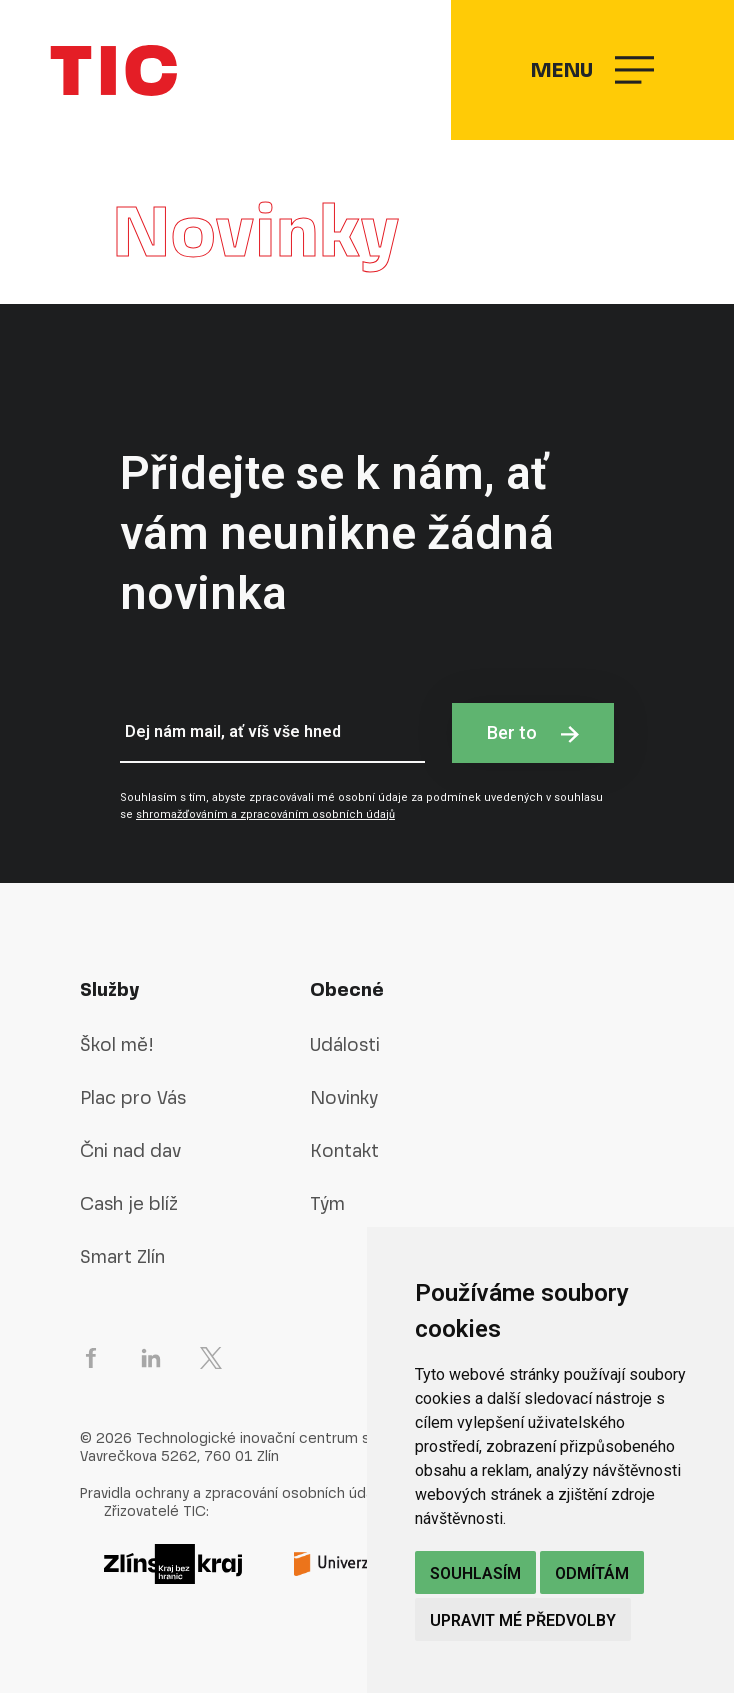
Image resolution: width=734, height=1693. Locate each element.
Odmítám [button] (592, 1573)
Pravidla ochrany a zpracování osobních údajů (233, 1493)
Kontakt (344, 1150)
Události (345, 1044)
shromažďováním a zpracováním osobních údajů (265, 814)
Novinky (344, 1097)
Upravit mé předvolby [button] (523, 1620)
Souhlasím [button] (475, 1573)
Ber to (533, 732)
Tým (327, 1203)
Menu (592, 70)
